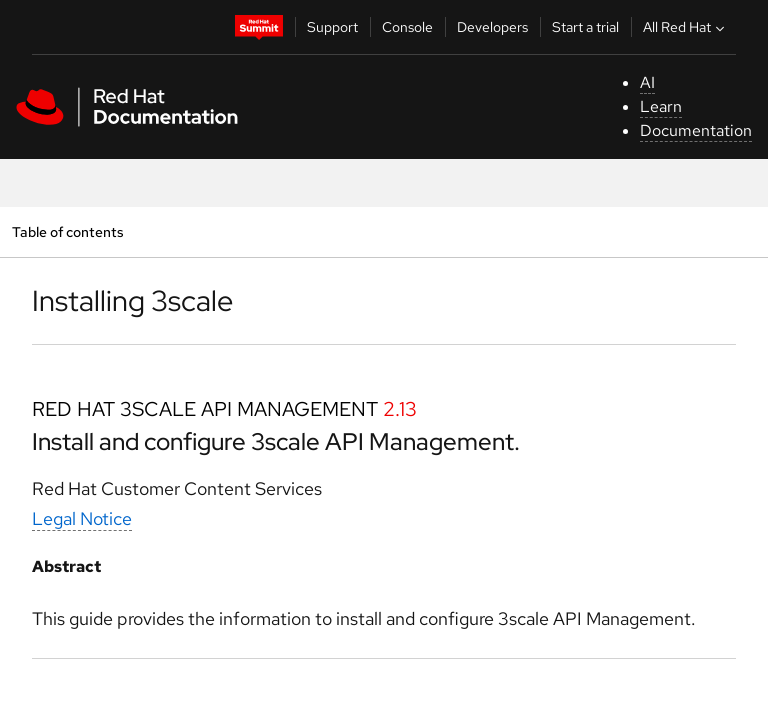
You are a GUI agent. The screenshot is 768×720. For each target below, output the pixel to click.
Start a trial (585, 27)
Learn (661, 106)
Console (407, 27)
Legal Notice (82, 518)
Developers (492, 27)
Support (332, 27)
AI (647, 82)
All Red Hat (686, 27)
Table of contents (67, 231)
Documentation (696, 130)
